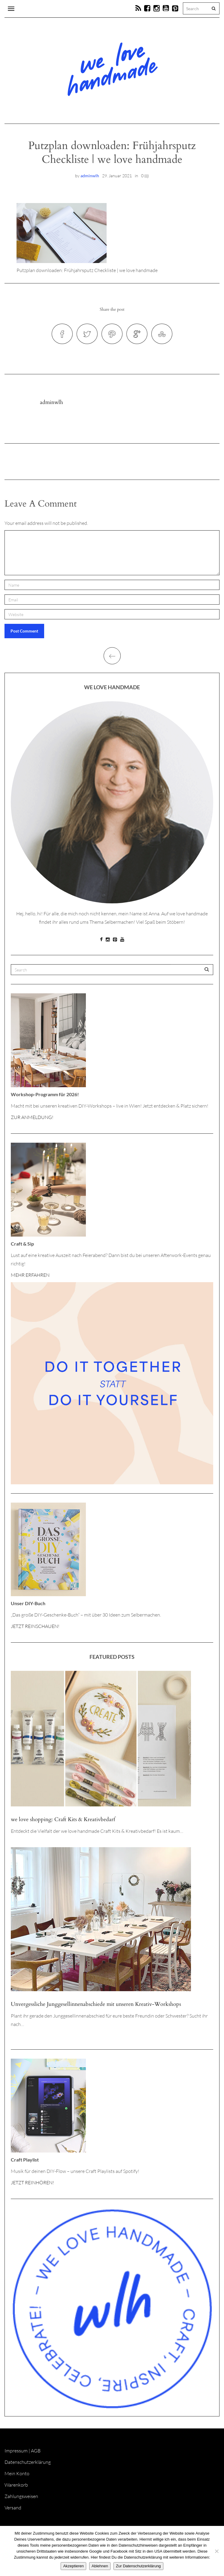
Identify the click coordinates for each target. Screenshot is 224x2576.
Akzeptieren (73, 2566)
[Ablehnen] (216, 2551)
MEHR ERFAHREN (30, 1275)
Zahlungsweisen (21, 2496)
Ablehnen (100, 2566)
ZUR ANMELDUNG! (32, 1117)
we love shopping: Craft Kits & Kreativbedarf (63, 1819)
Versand (13, 2508)
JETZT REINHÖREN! (32, 2183)
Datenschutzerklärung (28, 2462)
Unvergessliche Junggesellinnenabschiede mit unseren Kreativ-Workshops (96, 2004)
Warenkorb (16, 2485)
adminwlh (89, 175)
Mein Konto (17, 2473)
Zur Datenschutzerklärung (138, 2566)
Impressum (16, 2451)
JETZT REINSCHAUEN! (35, 1626)
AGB (36, 2451)
